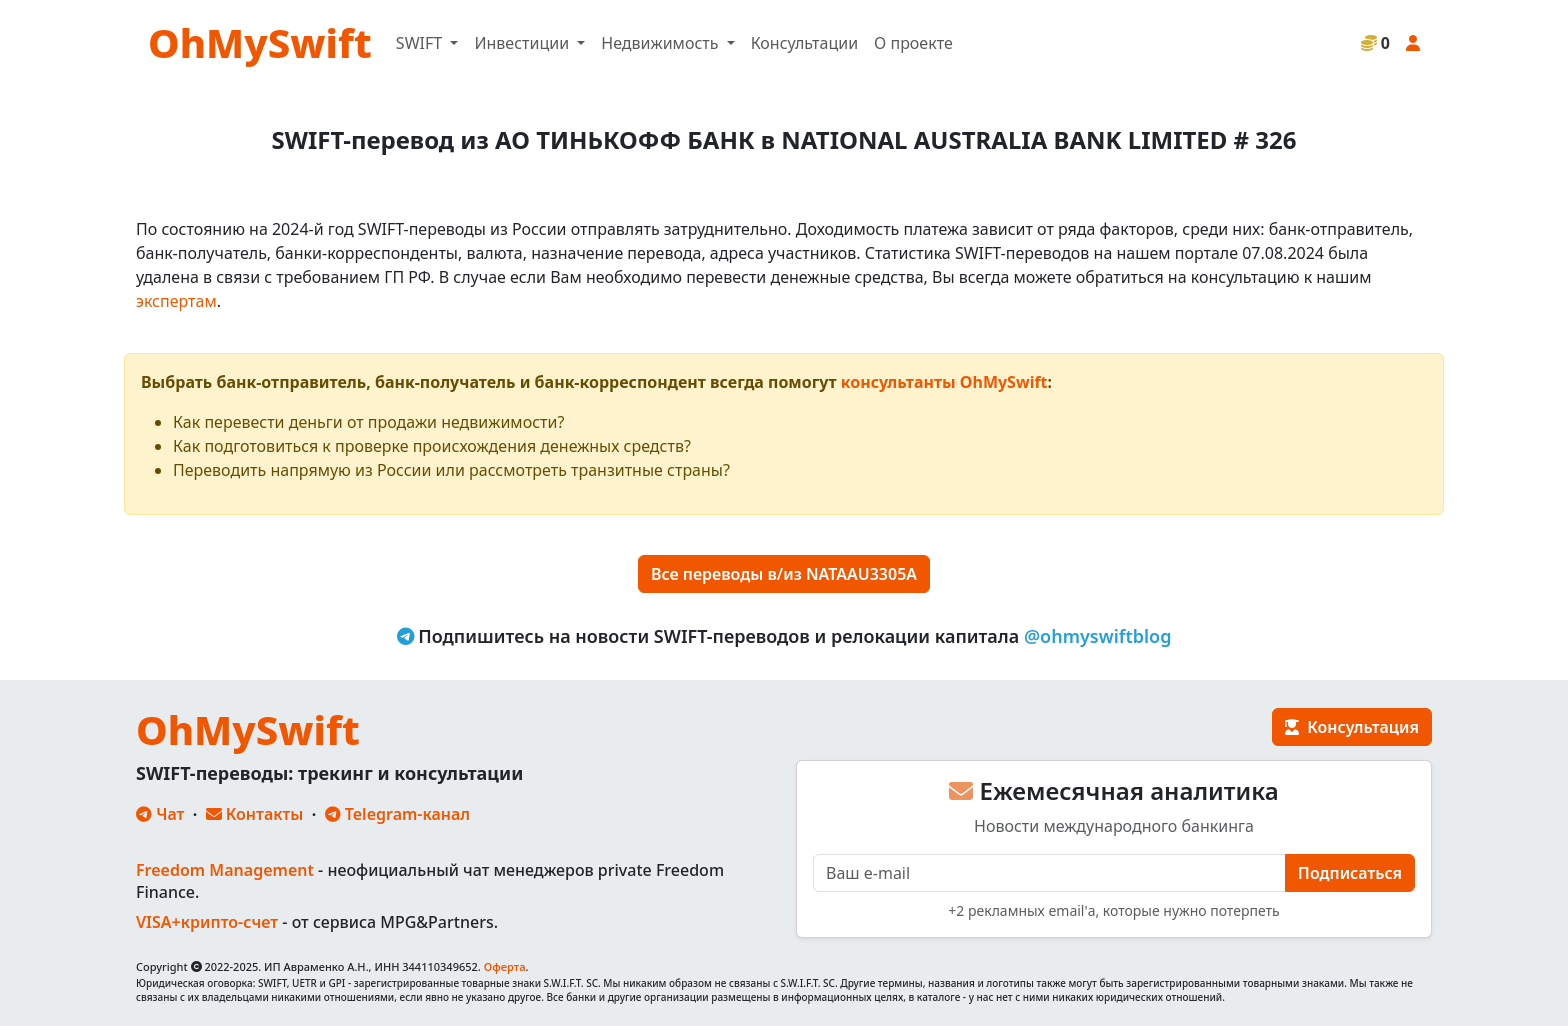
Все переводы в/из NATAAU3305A (784, 574)
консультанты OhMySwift (944, 382)
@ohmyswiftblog (1098, 636)
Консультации (804, 43)
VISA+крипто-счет (207, 922)
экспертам (176, 301)
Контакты (255, 814)
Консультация (1352, 727)
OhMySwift (260, 42)
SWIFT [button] (421, 43)
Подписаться (1350, 873)
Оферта (505, 966)
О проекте (913, 43)
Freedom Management (225, 870)
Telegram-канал (397, 814)
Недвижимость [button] (661, 43)
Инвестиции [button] (523, 43)
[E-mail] (1049, 873)
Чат (160, 814)
